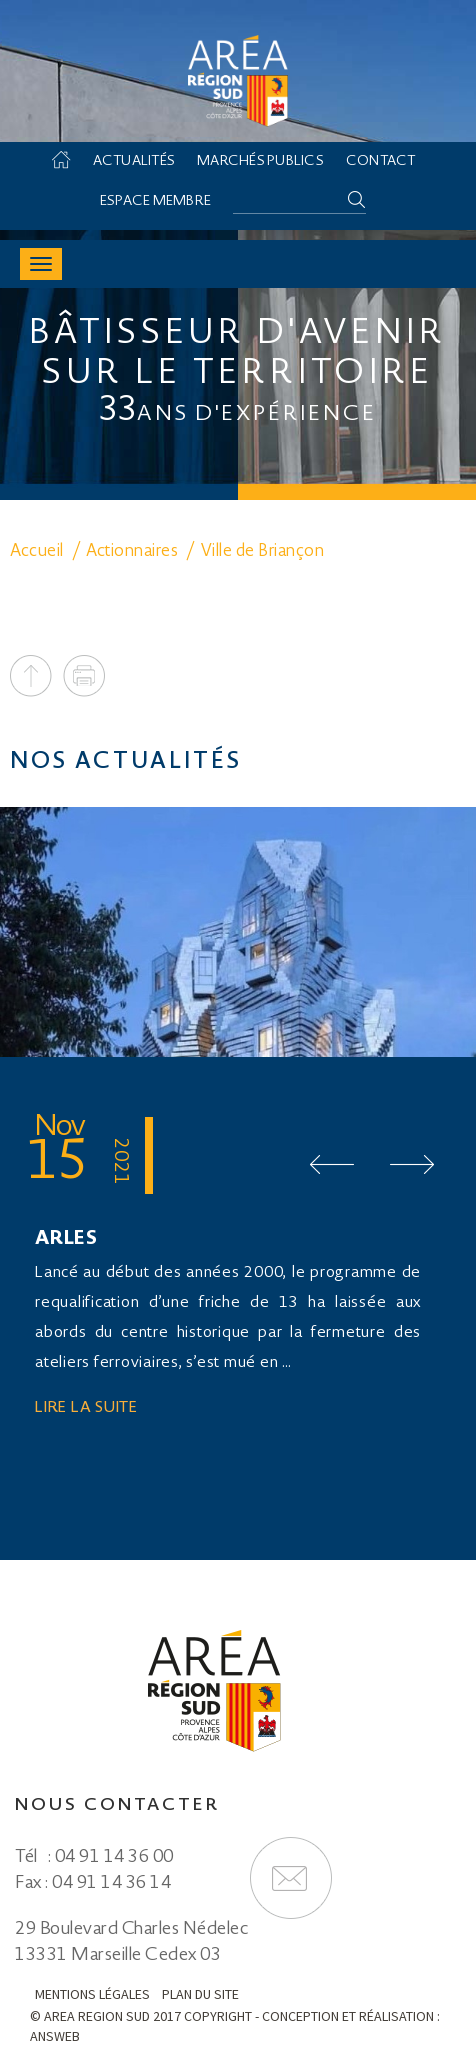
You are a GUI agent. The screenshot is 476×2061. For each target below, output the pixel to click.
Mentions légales (92, 1994)
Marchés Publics (260, 162)
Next (412, 1164)
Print (84, 676)
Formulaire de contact (291, 1878)
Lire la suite (86, 1408)
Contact (381, 162)
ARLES (66, 1240)
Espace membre (155, 202)
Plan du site (200, 1994)
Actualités (134, 162)
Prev (332, 1164)
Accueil (71, 162)
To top (31, 676)
